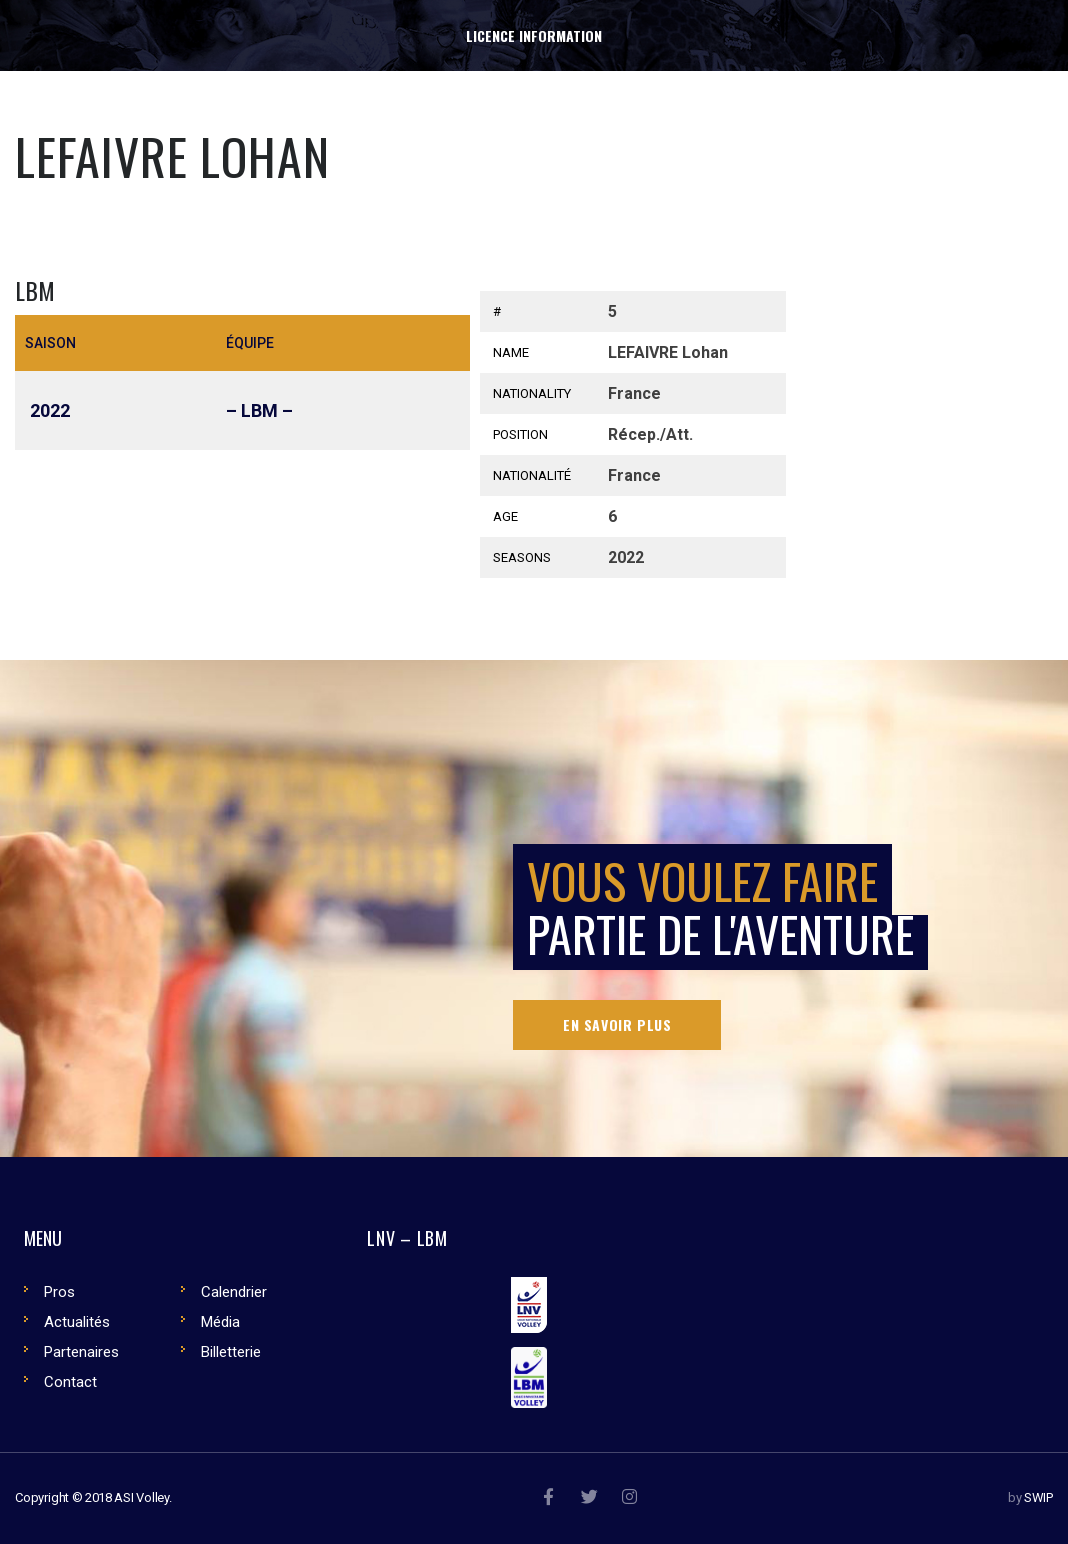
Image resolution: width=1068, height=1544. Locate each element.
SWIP (1038, 1497)
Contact (70, 1382)
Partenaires (81, 1352)
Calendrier (234, 1292)
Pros (59, 1292)
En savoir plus (617, 1024)
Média (220, 1322)
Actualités (77, 1322)
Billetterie (231, 1352)
